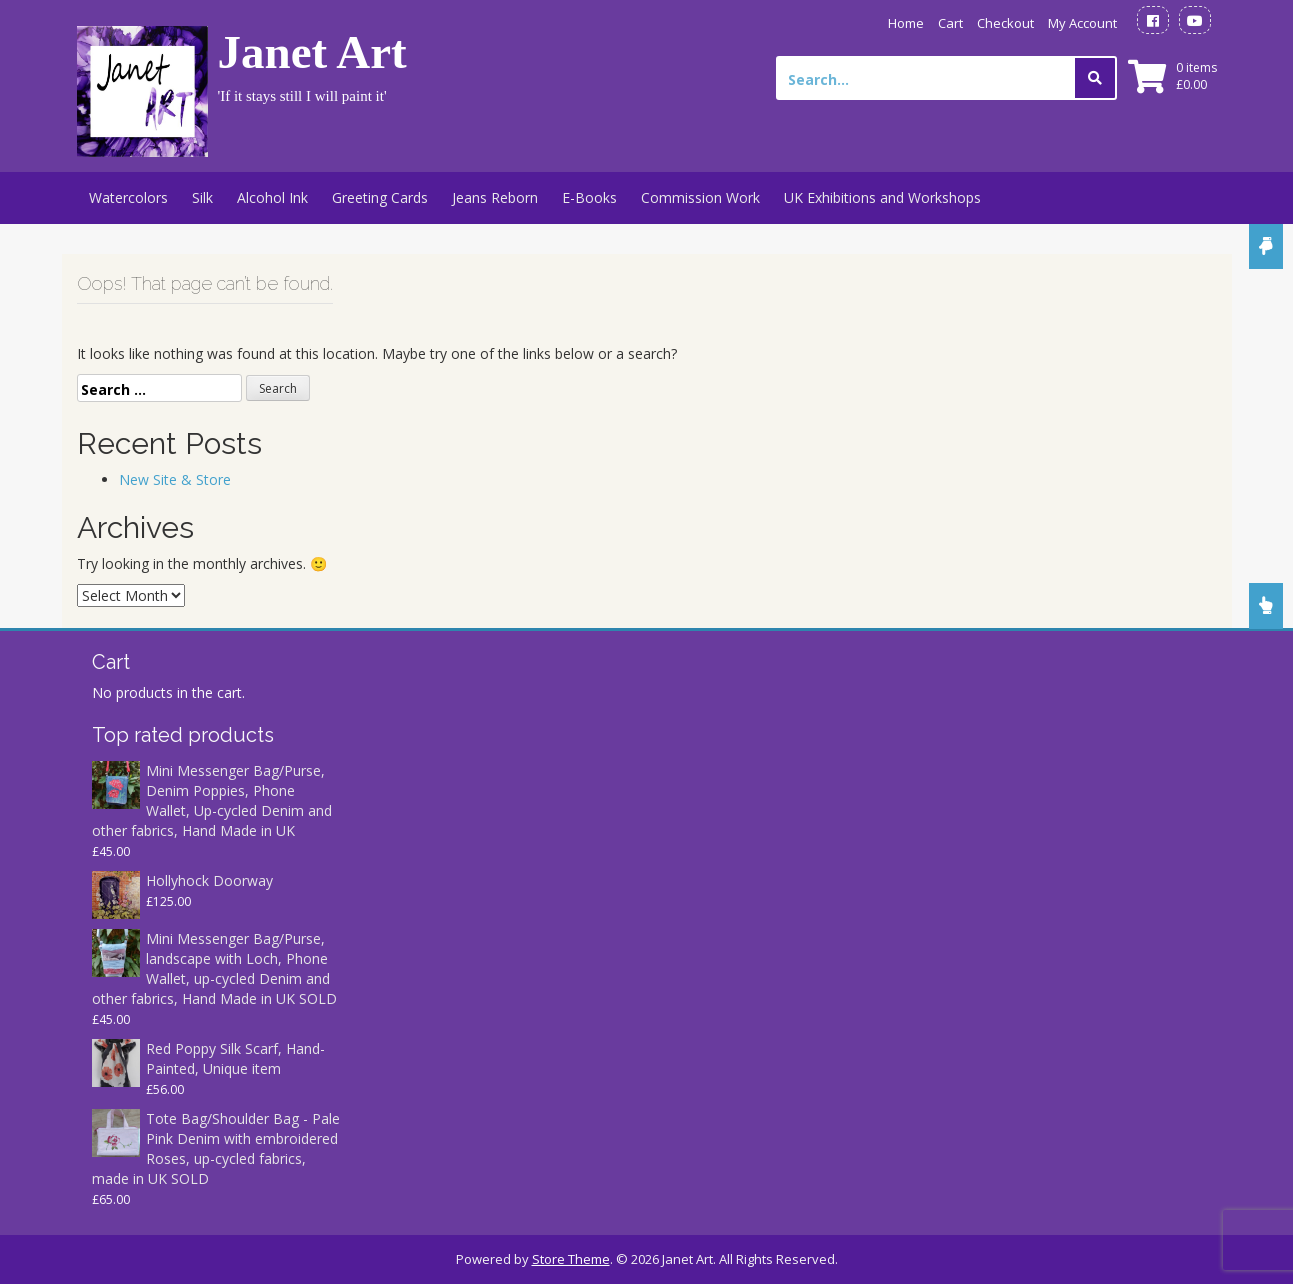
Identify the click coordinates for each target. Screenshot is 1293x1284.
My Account (1082, 23)
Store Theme (571, 1259)
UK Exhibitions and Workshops (882, 197)
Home (906, 23)
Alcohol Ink (272, 197)
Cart (950, 23)
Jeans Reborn (495, 197)
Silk (202, 197)
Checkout (1005, 23)
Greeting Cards (380, 197)
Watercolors (128, 197)
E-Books (589, 197)
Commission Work (700, 197)
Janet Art (312, 52)
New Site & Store (175, 479)
